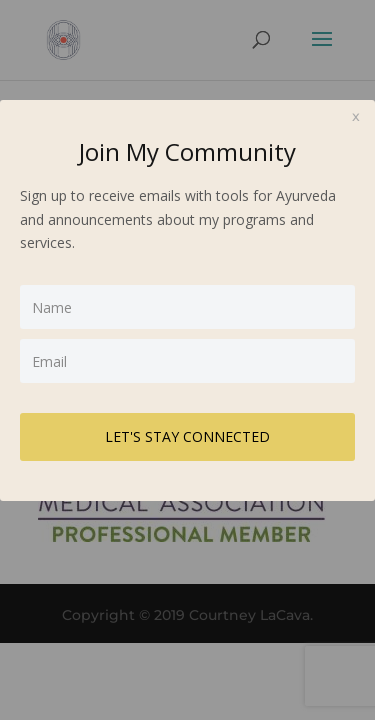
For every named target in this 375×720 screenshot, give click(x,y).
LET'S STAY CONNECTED (187, 436)
